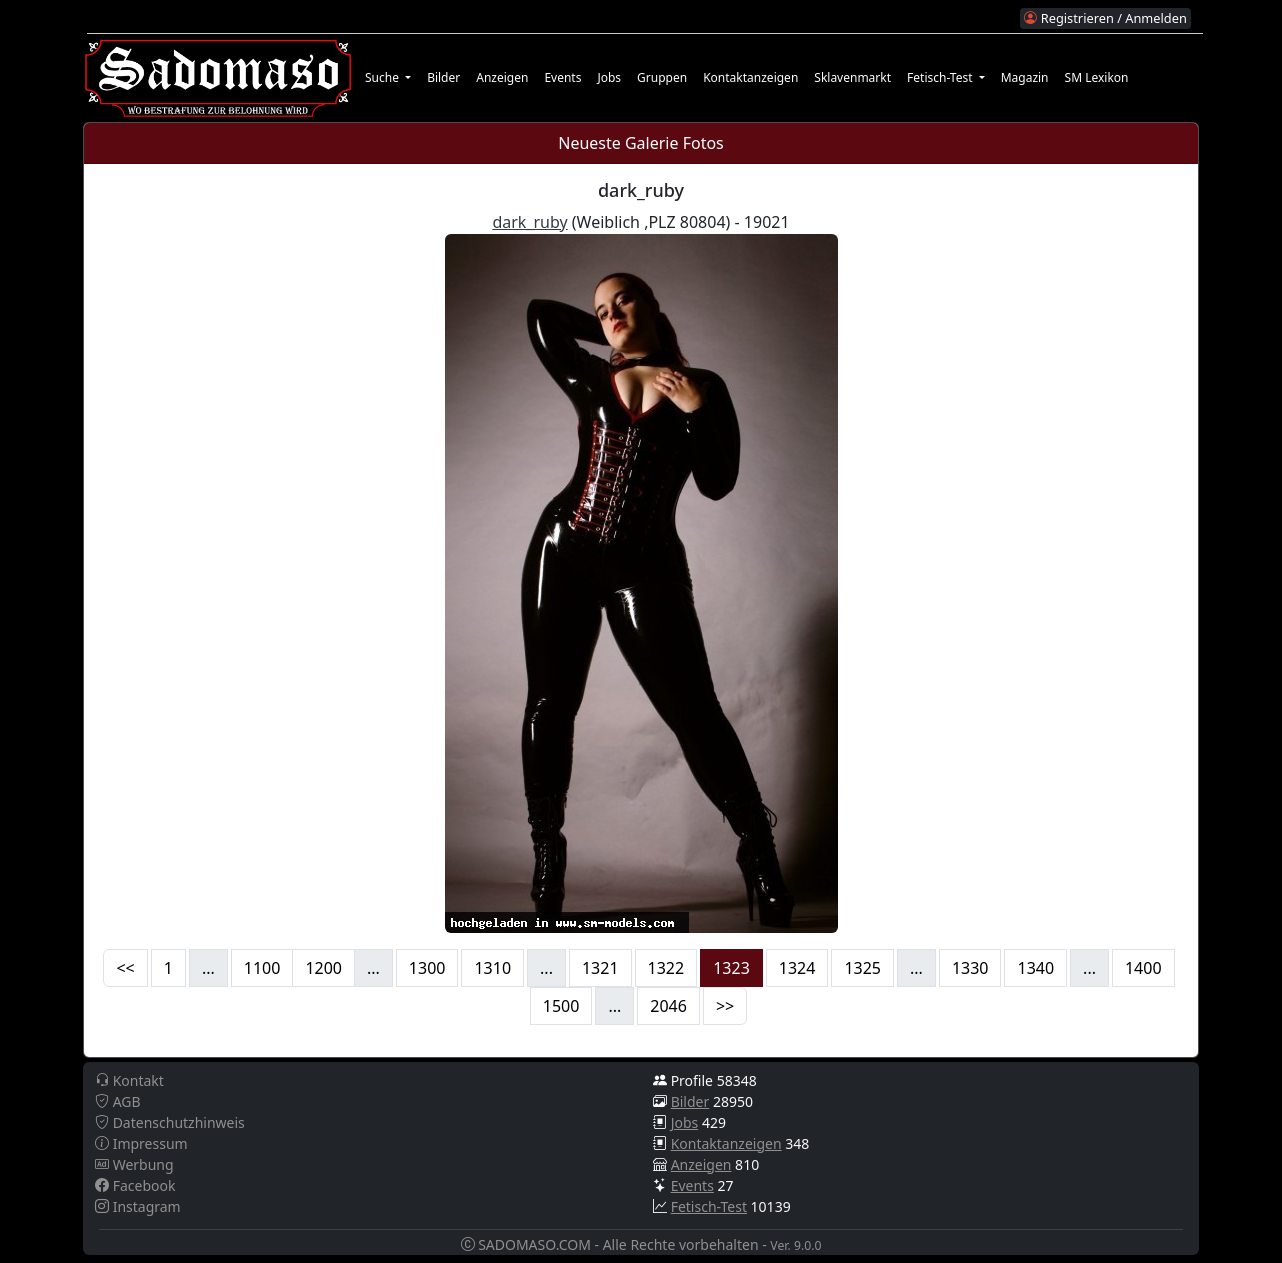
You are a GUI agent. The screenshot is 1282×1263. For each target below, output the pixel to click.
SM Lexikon (1097, 77)
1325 (862, 968)
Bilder (443, 77)
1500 (561, 1006)
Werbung (134, 1164)
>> (725, 1006)
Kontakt (129, 1080)
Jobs (609, 77)
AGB (118, 1101)
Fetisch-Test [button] (941, 77)
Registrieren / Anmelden (1105, 18)
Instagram (138, 1206)
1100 (262, 968)
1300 (427, 968)
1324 (797, 968)
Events (562, 77)
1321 (600, 968)
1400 (1143, 968)
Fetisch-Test (709, 1206)
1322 (666, 968)
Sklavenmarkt (852, 77)
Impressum (141, 1143)
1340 (1035, 968)
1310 (492, 968)
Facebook (135, 1185)
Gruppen (662, 77)
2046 (668, 1006)
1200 (323, 968)
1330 (970, 968)
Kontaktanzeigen (750, 77)
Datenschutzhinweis (170, 1122)
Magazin (1025, 77)
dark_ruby (529, 222)
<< (125, 968)
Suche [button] (383, 77)
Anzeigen (502, 77)
